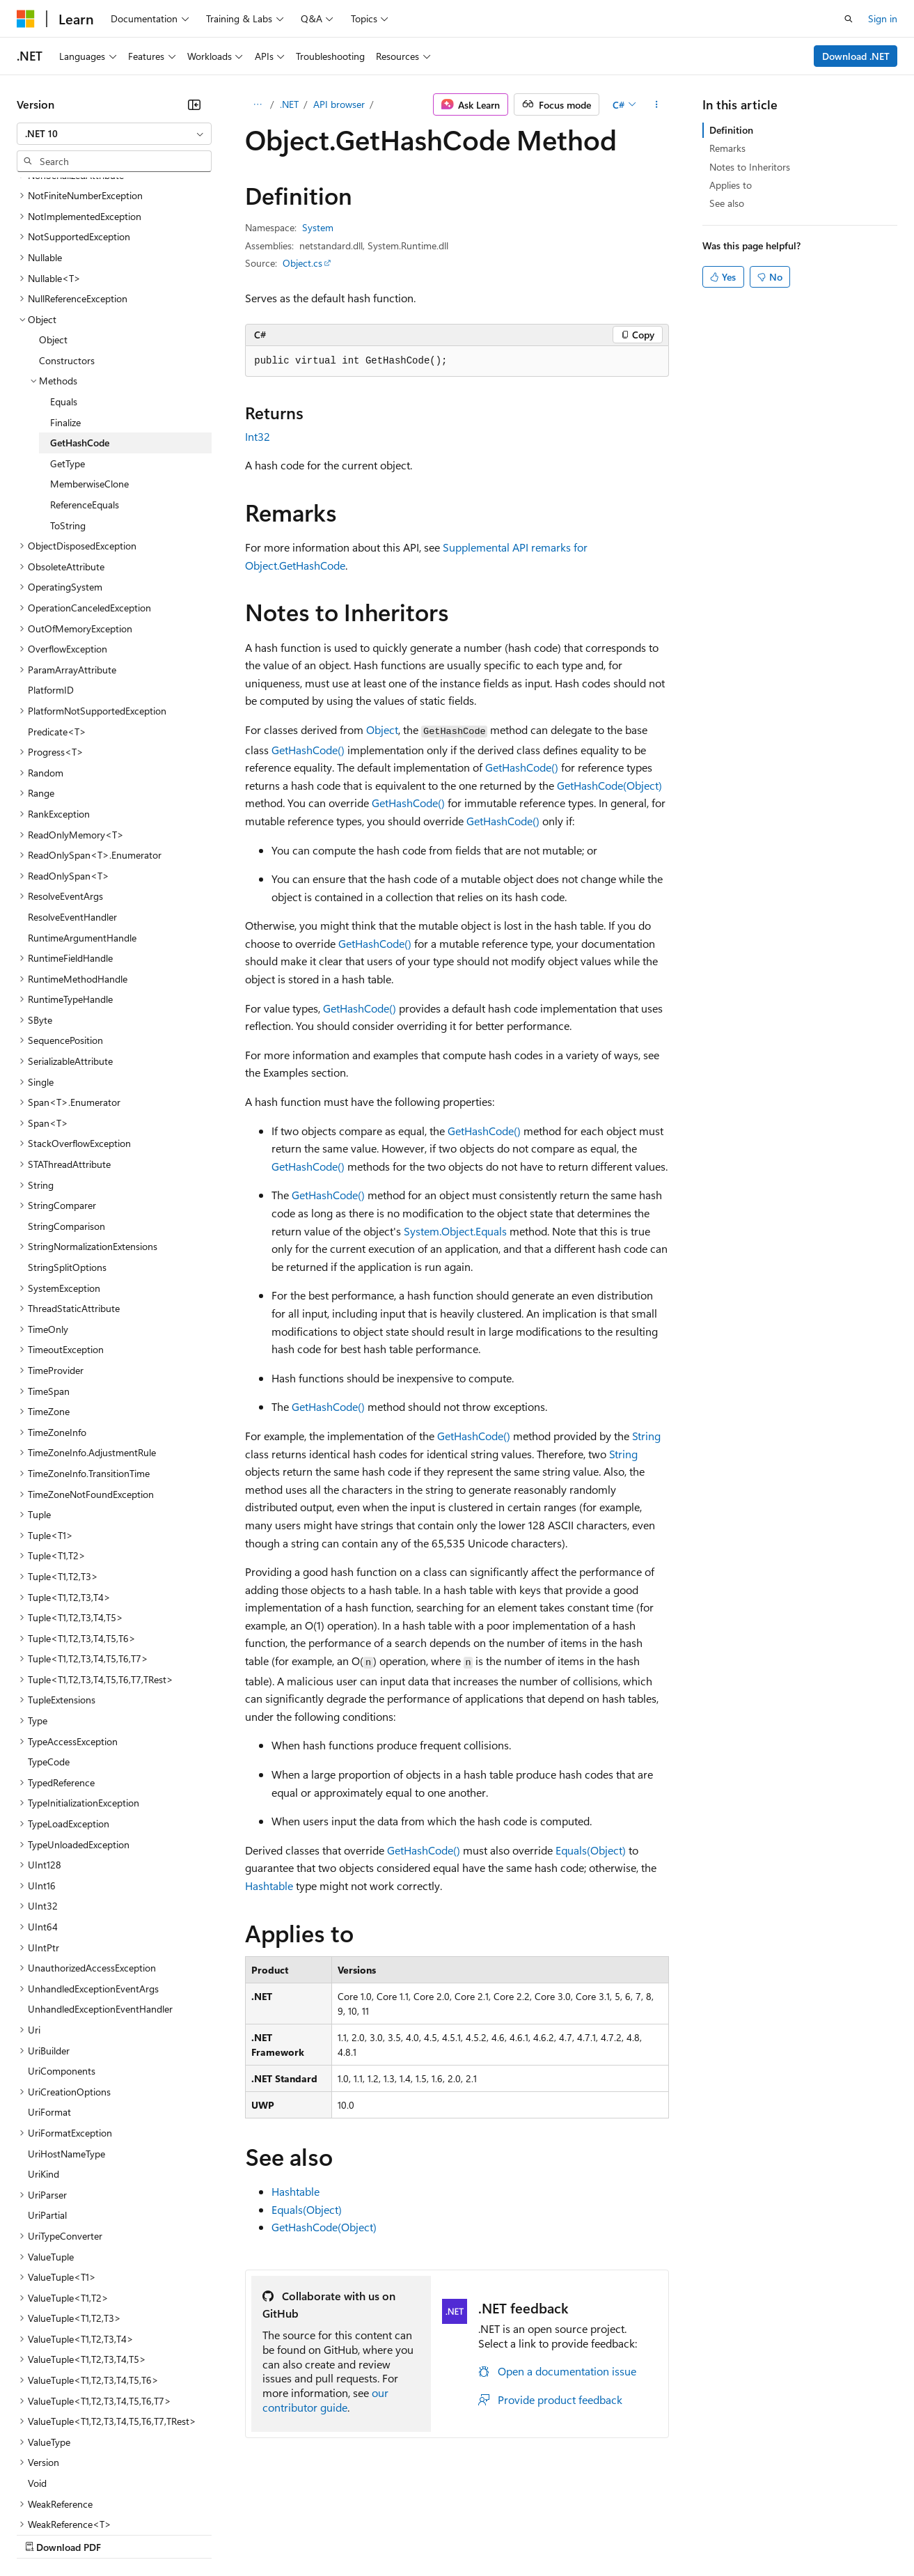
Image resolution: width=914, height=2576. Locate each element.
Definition (731, 129)
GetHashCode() (308, 749)
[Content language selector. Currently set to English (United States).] (80, 2500)
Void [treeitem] (37, 2361)
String (646, 1435)
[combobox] (114, 134)
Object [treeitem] (53, 218)
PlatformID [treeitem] (51, 568)
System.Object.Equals (455, 1231)
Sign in (882, 18)
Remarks (727, 148)
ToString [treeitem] (68, 404)
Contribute (249, 2533)
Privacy (304, 2533)
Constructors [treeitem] (67, 239)
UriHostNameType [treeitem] (66, 2032)
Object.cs (302, 263)
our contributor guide (325, 2399)
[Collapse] (194, 104)
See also (726, 203)
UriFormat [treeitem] (49, 1990)
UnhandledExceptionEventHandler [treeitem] (100, 1887)
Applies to (730, 185)
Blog (189, 2533)
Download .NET (856, 56)
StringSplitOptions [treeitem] (67, 1146)
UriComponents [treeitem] (61, 1949)
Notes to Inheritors (749, 166)
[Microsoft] (26, 19)
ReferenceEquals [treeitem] (84, 383)
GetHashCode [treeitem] (79, 321)
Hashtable (269, 1885)
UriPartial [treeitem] (47, 2093)
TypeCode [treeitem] (49, 1640)
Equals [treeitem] (63, 280)
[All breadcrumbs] (257, 104)
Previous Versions (126, 2533)
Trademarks (577, 2533)
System (317, 227)
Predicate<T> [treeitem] (57, 610)
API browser (339, 104)
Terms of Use (508, 2533)
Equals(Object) (591, 1850)
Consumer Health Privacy (400, 2533)
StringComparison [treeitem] (66, 1104)
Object (382, 729)
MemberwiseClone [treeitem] (89, 362)
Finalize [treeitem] (65, 301)
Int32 (257, 436)
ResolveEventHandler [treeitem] (72, 795)
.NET (289, 104)
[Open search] (848, 18)
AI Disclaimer (44, 2533)
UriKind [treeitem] (43, 2052)
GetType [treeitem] (67, 342)
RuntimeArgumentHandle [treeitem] (82, 816)
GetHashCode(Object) (609, 785)
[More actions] (657, 104)
